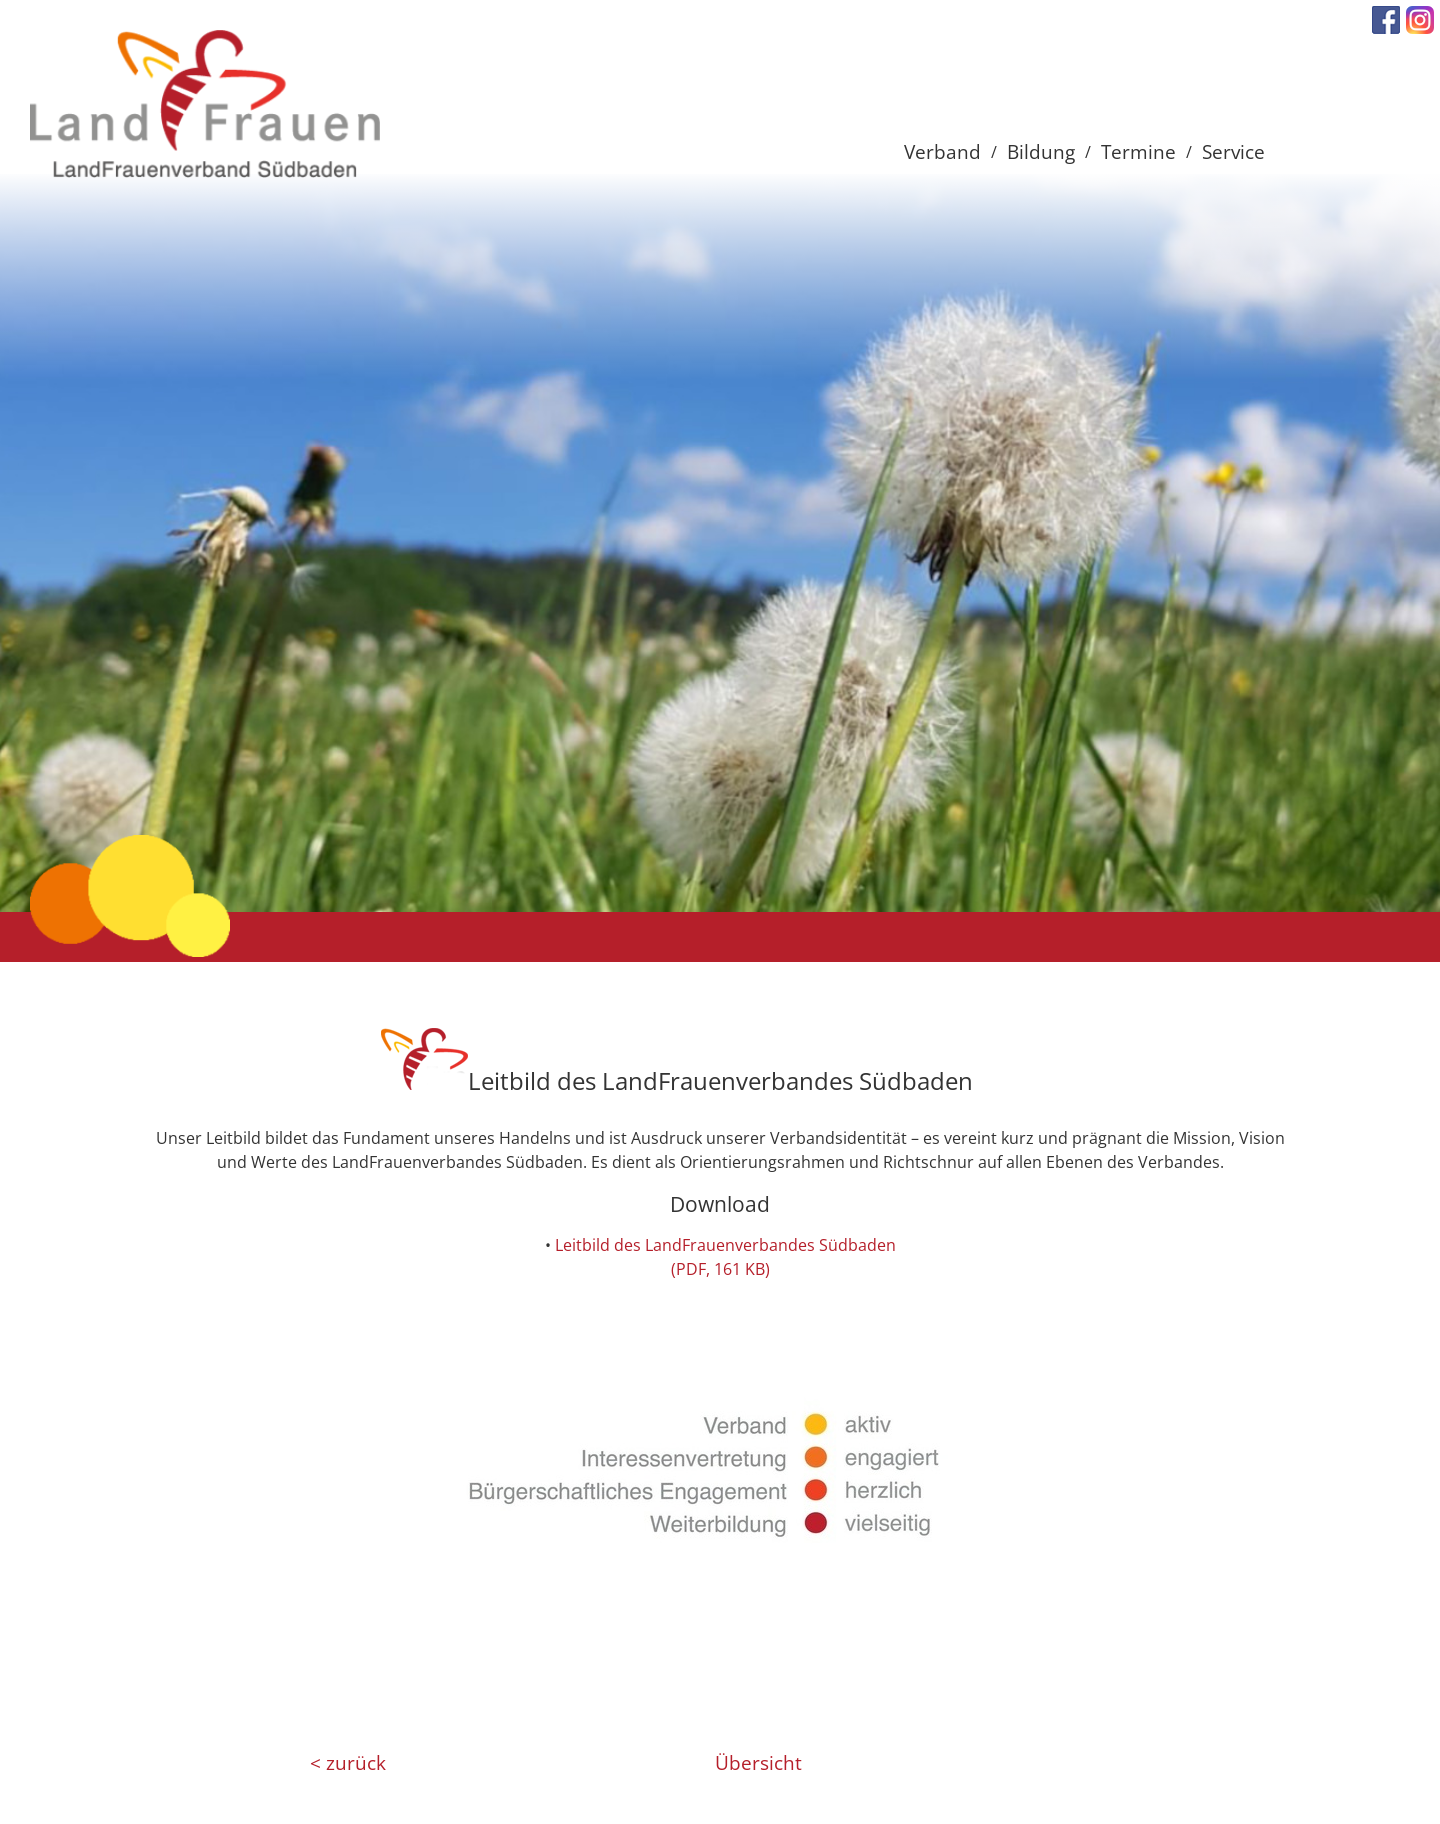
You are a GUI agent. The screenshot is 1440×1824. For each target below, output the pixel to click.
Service (1233, 151)
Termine (1138, 151)
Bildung (1041, 151)
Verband (942, 151)
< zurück (348, 1763)
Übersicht (758, 1763)
